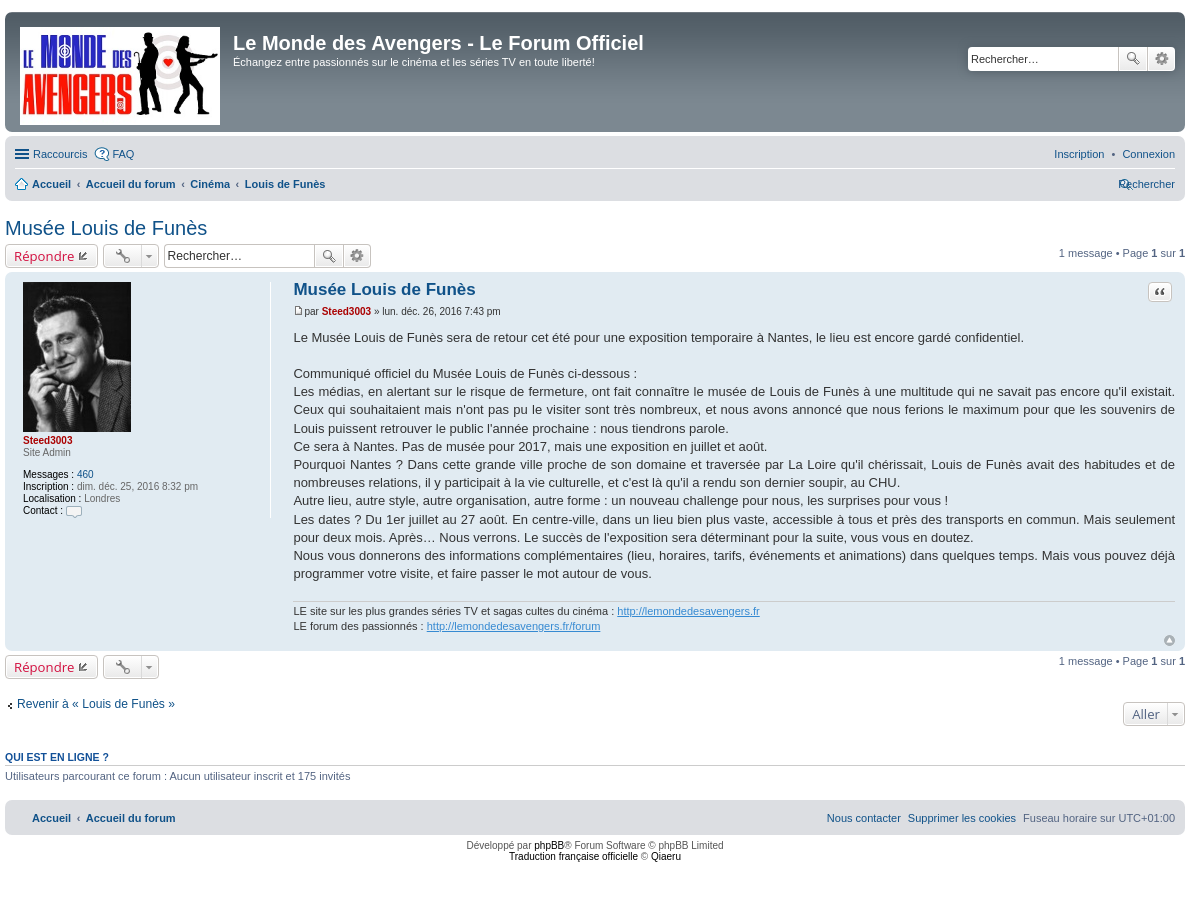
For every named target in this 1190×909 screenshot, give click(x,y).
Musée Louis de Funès (106, 228)
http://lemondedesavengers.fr (688, 611)
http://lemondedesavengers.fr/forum (514, 626)
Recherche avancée (1161, 59)
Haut (1169, 640)
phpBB (549, 845)
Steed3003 (47, 440)
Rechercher (1133, 59)
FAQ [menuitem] (123, 154)
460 (85, 474)
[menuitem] (1148, 154)
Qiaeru (666, 856)
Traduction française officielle (573, 856)
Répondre (44, 256)
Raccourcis (60, 154)
